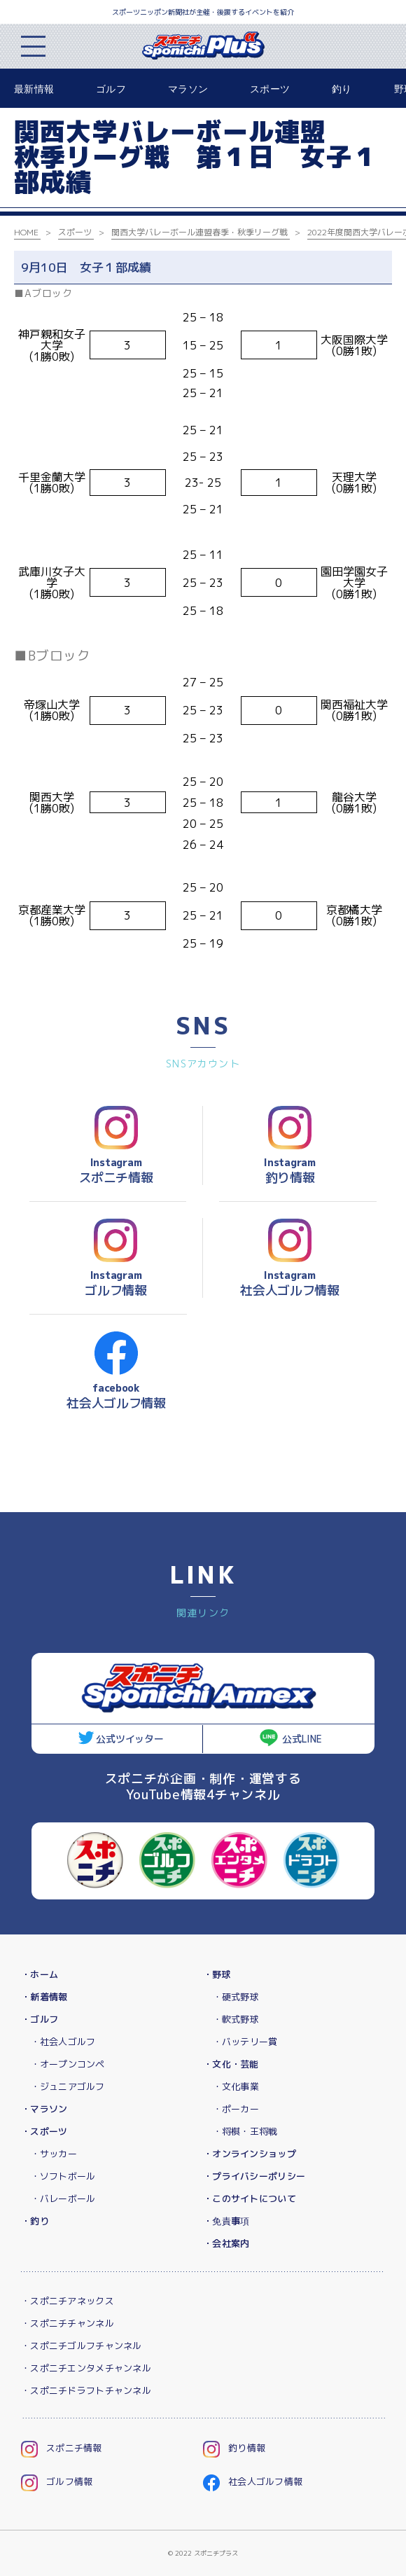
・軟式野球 (236, 2019)
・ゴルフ (39, 2019)
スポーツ (270, 89)
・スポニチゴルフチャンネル (81, 2345)
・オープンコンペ (68, 2064)
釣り (342, 89)
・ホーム (39, 1974)
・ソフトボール (63, 2176)
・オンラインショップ (249, 2153)
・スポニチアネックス (67, 2300)
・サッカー (54, 2153)
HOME (26, 232)
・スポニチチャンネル (67, 2323)
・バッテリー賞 (245, 2041)
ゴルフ (111, 89)
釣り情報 (234, 2448)
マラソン (188, 89)
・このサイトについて (249, 2198)
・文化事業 (236, 2086)
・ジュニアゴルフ (68, 2086)
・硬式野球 (236, 1996)
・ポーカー (236, 2109)
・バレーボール (63, 2198)
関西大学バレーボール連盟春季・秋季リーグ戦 (199, 232)
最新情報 (34, 89)
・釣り (35, 2221)
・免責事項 (226, 2221)
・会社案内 (226, 2243)
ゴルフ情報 (56, 2481)
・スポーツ (44, 2131)
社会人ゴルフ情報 (252, 2481)
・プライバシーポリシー (254, 2176)
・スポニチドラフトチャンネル (86, 2390)
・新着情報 (44, 1996)
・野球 (217, 1974)
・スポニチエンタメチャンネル (86, 2368)
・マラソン (44, 2109)
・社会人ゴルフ (63, 2041)
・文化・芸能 (231, 2064)
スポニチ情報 (61, 2448)
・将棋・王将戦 (245, 2131)
